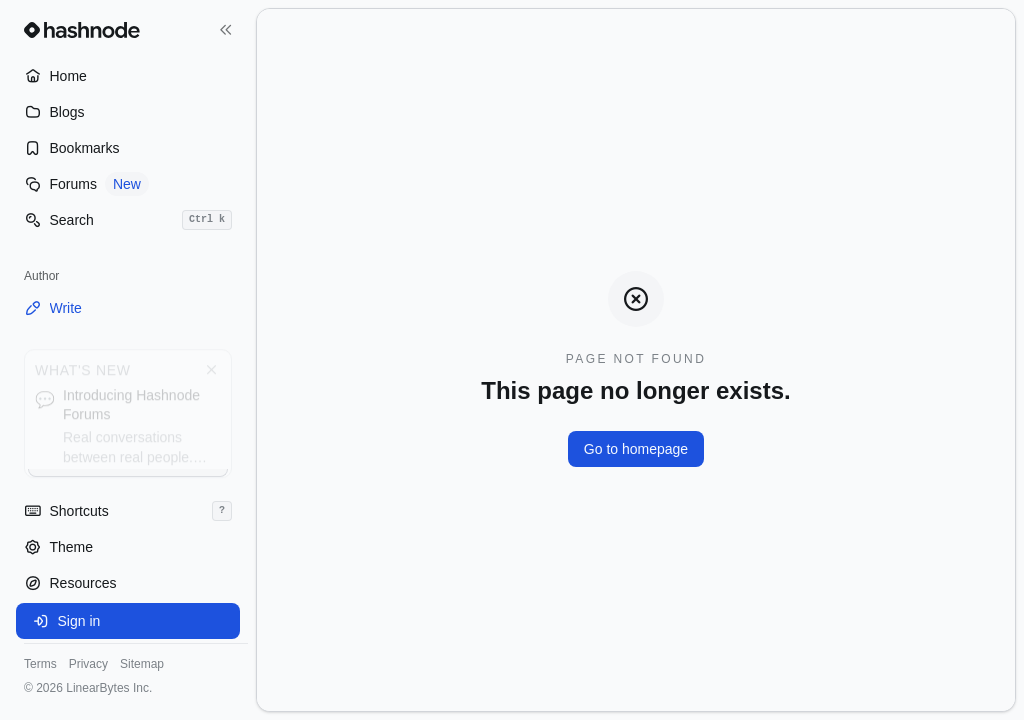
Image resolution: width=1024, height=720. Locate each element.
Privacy (88, 664)
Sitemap (142, 664)
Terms (40, 664)
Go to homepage (636, 449)
